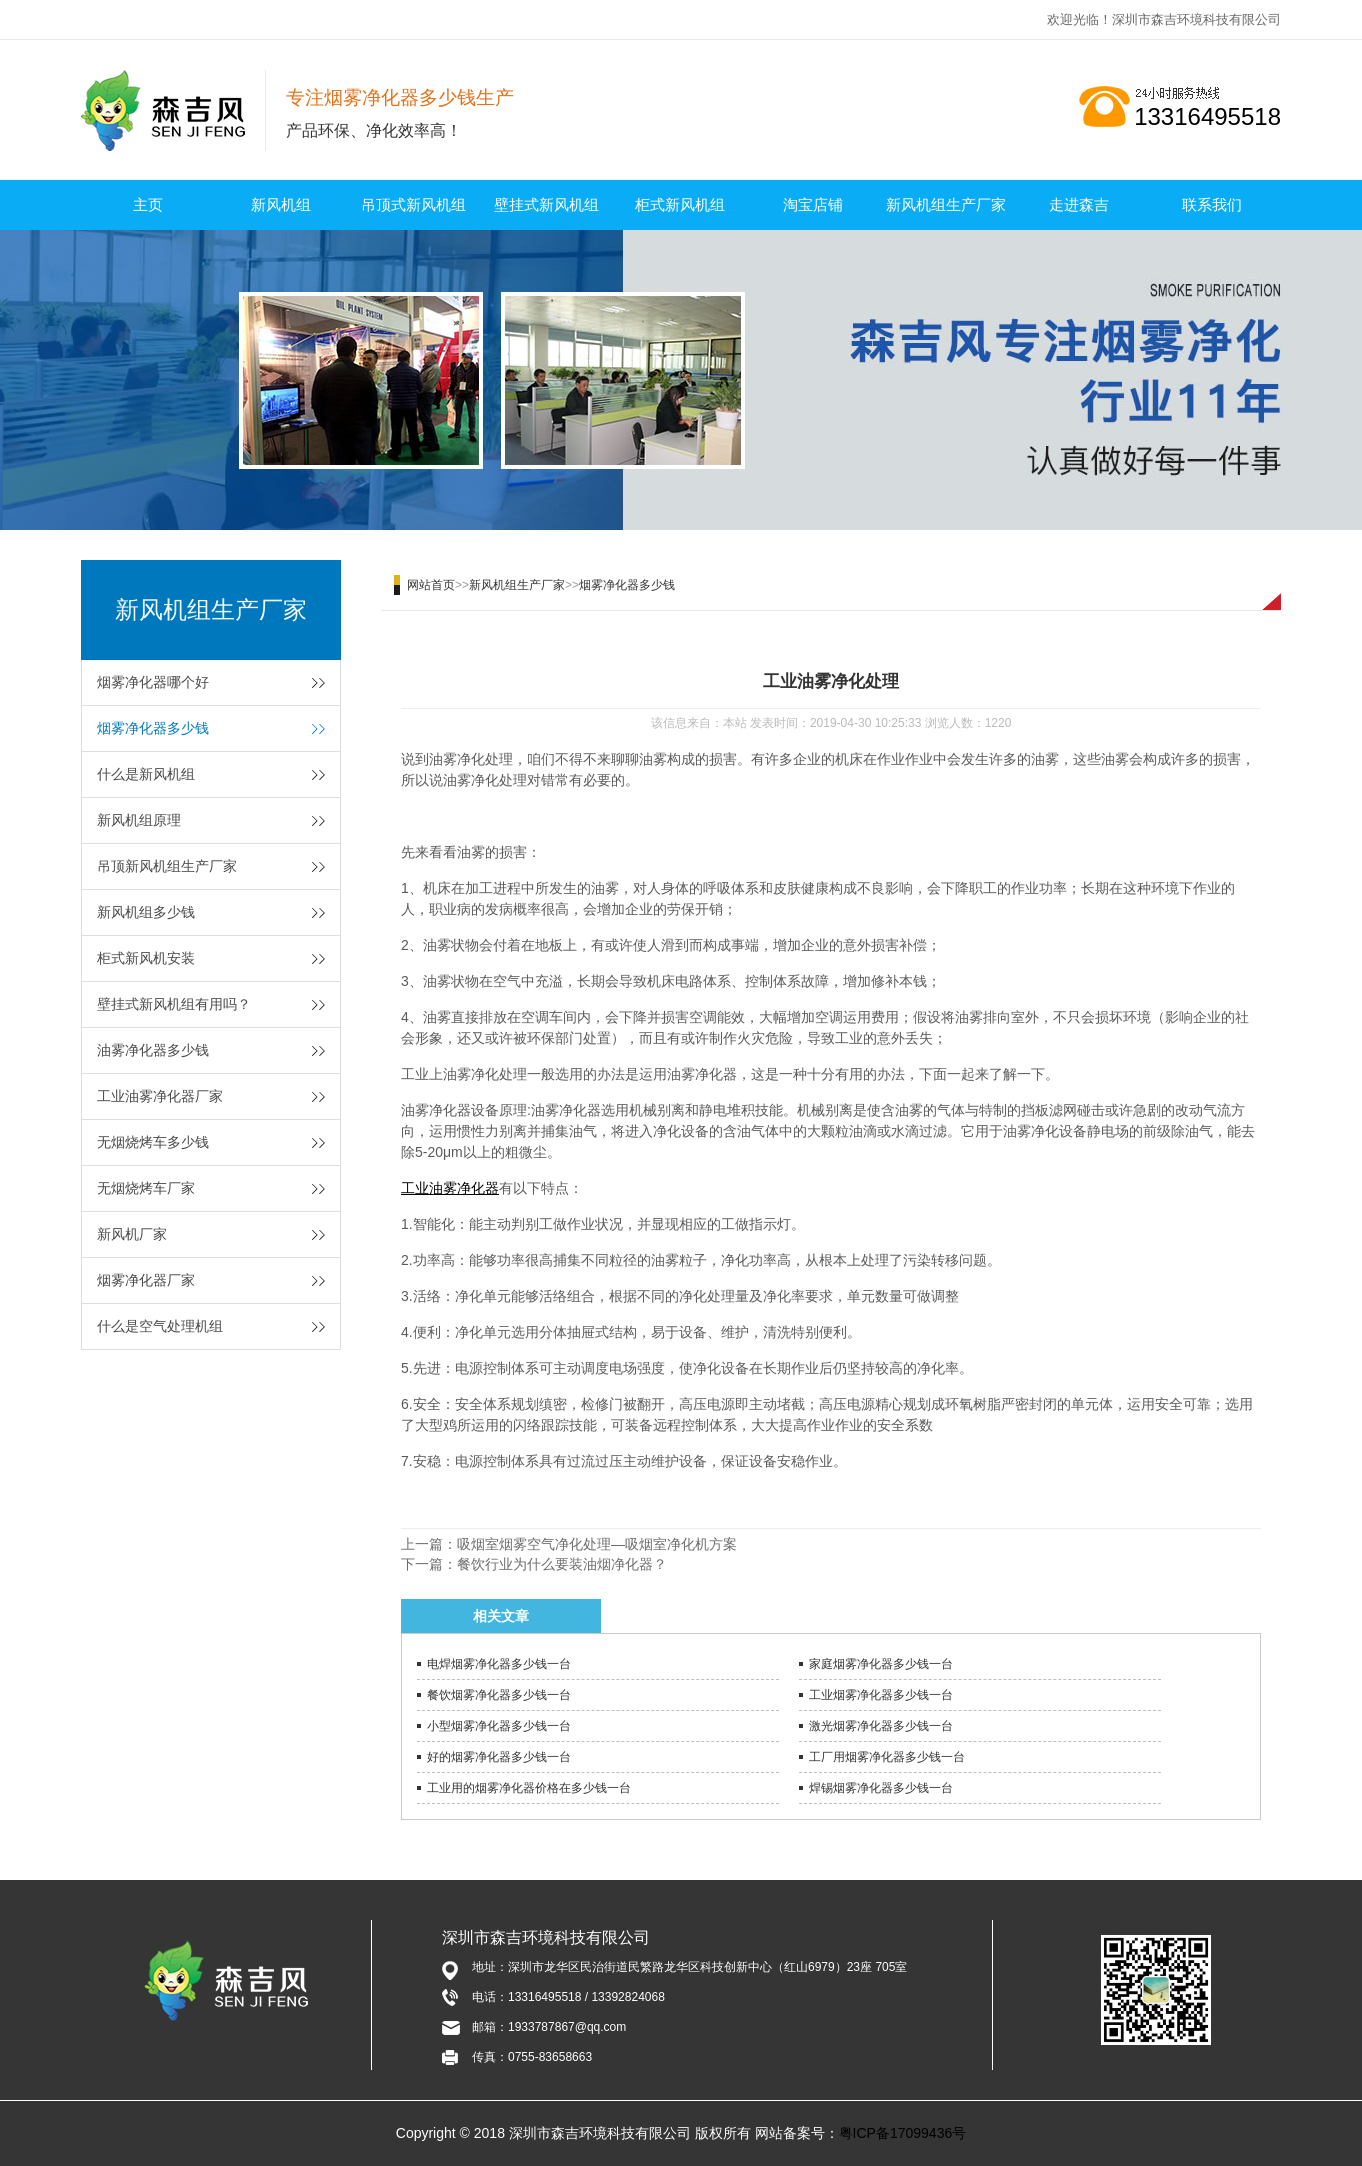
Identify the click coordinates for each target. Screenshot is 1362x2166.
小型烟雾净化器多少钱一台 (499, 1726)
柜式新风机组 (680, 204)
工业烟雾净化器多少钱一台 (881, 1695)
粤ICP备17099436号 (903, 2133)
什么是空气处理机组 (160, 1326)
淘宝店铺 (813, 204)
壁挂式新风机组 (546, 204)
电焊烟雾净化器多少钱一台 (499, 1664)
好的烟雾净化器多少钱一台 (499, 1757)
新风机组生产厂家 (946, 204)
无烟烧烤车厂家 (146, 1188)
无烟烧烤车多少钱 (153, 1142)
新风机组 (281, 204)
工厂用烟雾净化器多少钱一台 (887, 1757)
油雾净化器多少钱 (153, 1050)
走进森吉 (1079, 204)
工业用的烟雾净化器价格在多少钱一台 (529, 1788)
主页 (148, 204)
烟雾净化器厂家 (146, 1280)
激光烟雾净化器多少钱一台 (881, 1726)
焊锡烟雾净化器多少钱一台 (881, 1788)
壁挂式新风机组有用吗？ (174, 1004)
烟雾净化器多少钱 (153, 728)
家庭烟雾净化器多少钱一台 (881, 1664)
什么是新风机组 (146, 774)
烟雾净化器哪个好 (153, 682)
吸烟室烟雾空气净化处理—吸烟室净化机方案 (597, 1544)
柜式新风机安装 (146, 958)
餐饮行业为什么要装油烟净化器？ (562, 1564)
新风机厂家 (132, 1234)
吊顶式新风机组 (413, 204)
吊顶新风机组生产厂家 (167, 866)
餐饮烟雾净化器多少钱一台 (499, 1695)
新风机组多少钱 (146, 912)
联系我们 (1212, 204)
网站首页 (431, 585)
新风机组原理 (139, 820)
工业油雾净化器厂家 (160, 1096)
